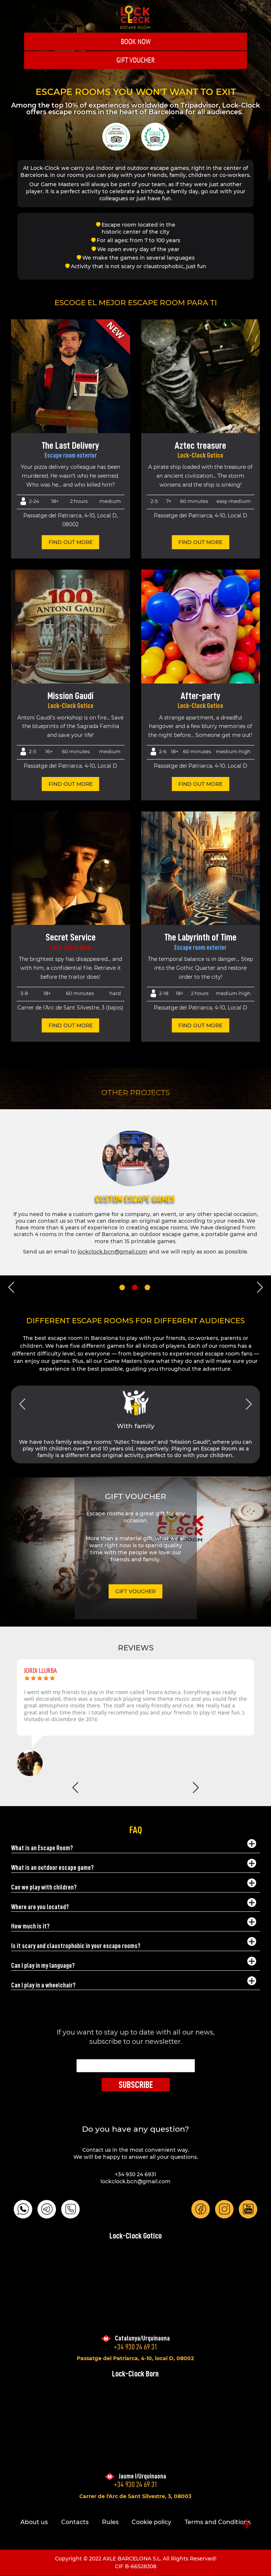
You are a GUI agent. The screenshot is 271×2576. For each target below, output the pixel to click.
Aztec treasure (200, 445)
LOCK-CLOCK (135, 17)
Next (259, 1287)
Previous (11, 1287)
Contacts (75, 2522)
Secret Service (71, 937)
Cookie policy (151, 2522)
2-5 (32, 751)
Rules (110, 2522)
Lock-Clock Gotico (200, 455)
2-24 (34, 501)
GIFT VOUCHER (135, 60)
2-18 (163, 993)
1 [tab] (122, 1287)
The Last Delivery (70, 445)
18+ (55, 501)
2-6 (162, 751)
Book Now (136, 41)
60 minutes (76, 751)
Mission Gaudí (70, 696)
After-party (201, 696)
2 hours (78, 501)
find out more (71, 542)
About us (34, 2522)
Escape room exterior (70, 455)
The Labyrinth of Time (200, 937)
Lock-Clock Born (70, 947)
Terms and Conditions (218, 2522)
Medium (110, 501)
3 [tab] (147, 1287)
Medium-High (233, 751)
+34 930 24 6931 (135, 2174)
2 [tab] (135, 1287)
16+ (49, 751)
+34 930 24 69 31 (135, 2347)
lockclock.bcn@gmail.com (112, 1251)
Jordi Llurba (40, 1670)
